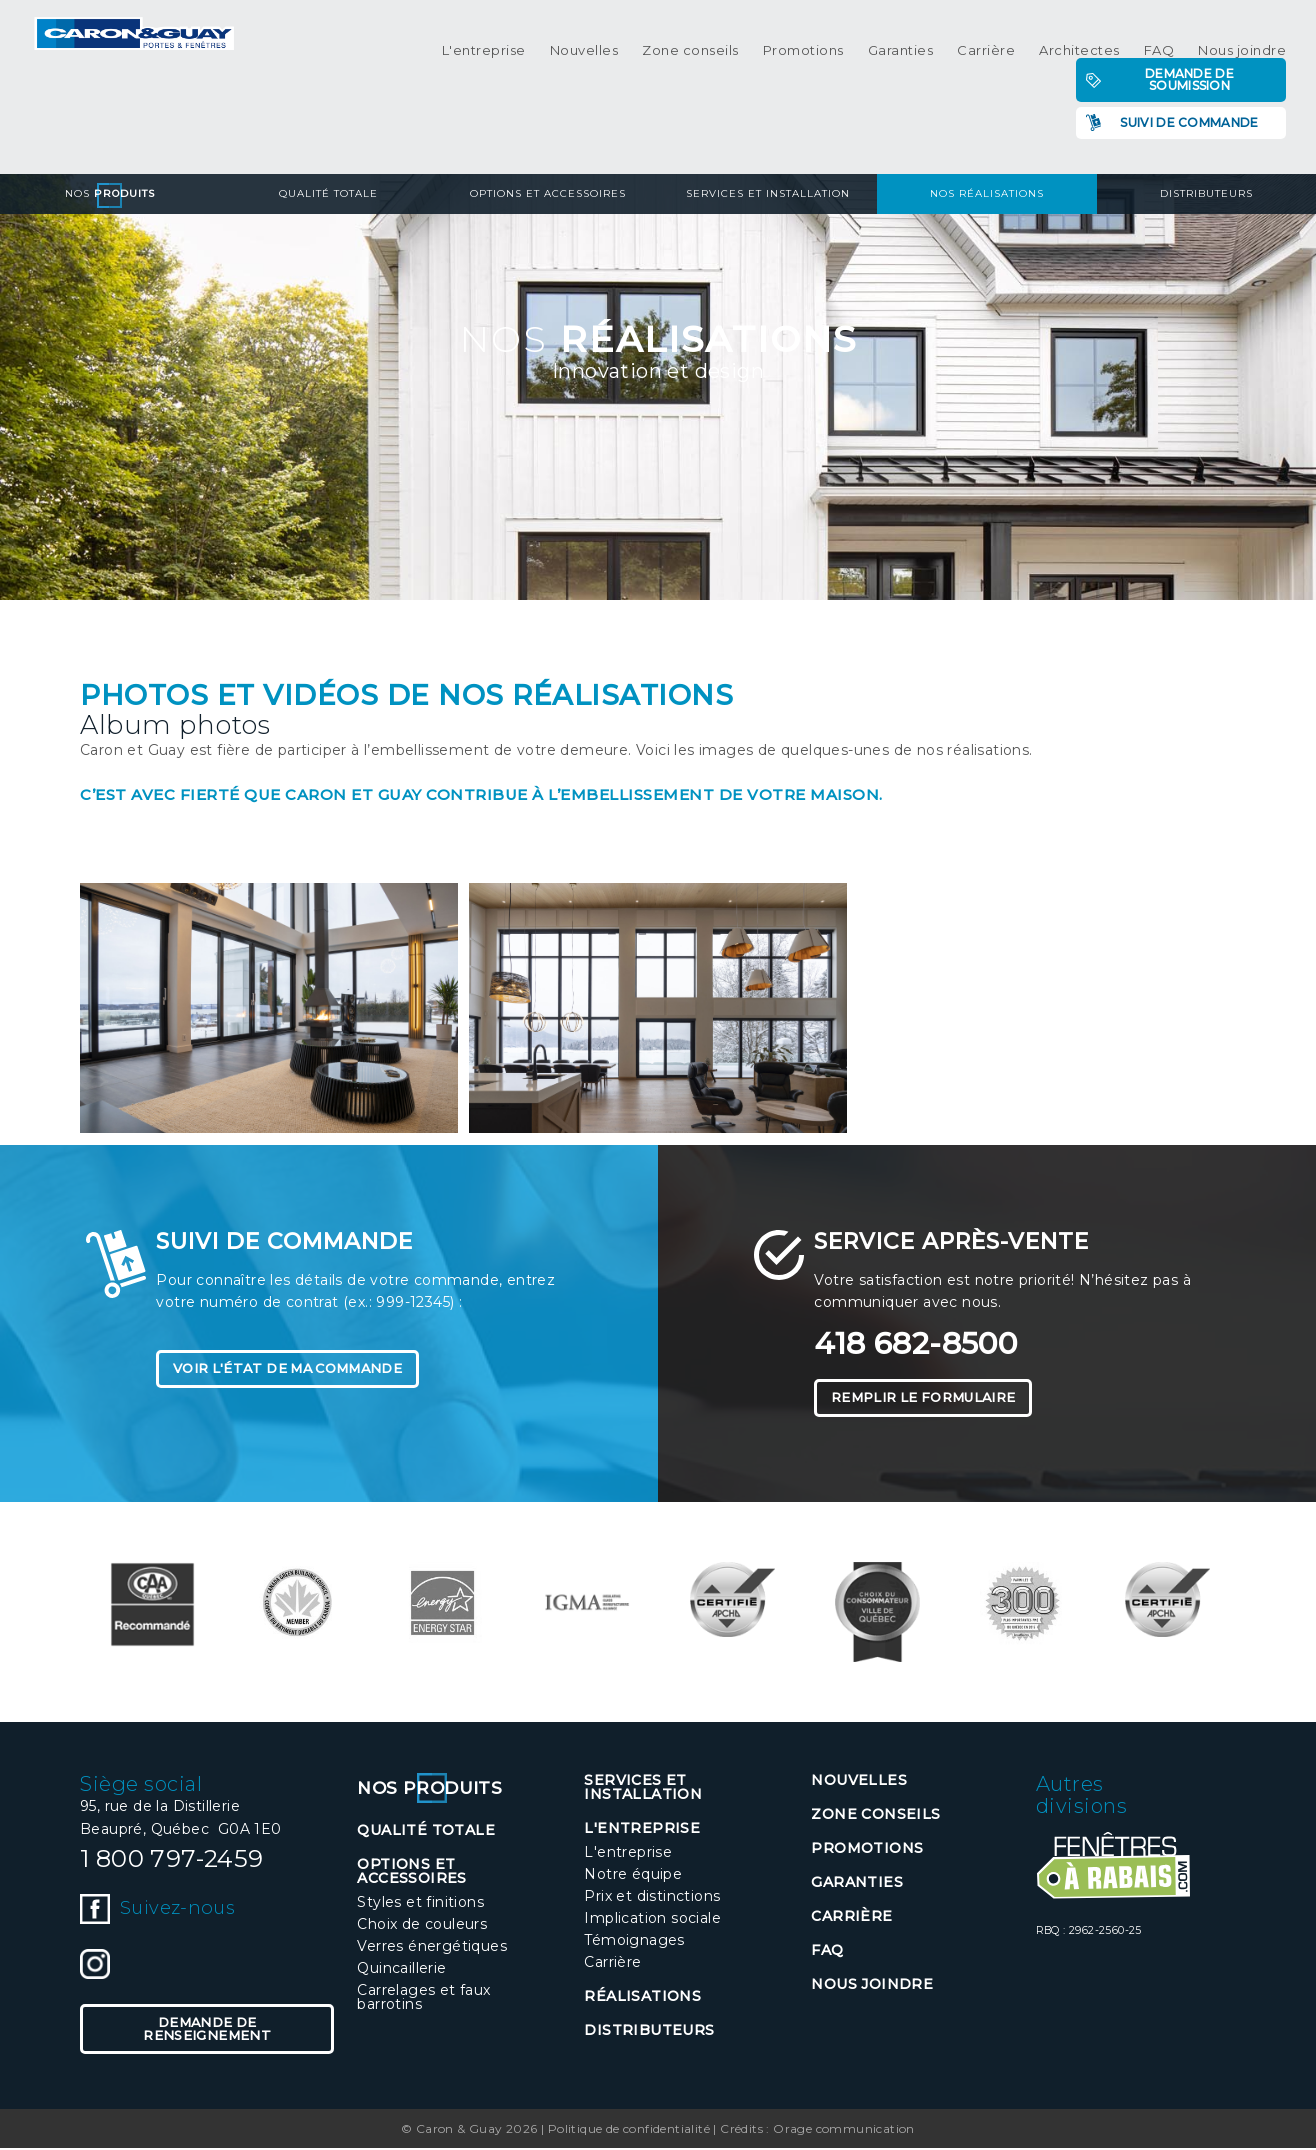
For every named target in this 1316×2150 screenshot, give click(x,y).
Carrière (986, 50)
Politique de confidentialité (629, 2130)
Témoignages (634, 1943)
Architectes (1079, 50)
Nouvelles (584, 50)
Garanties (901, 50)
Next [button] (1281, 1613)
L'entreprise (484, 50)
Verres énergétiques (432, 1949)
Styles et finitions (420, 1905)
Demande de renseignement (207, 2033)
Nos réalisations (987, 193)
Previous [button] (35, 1613)
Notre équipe (633, 1877)
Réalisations (642, 1999)
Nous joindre (1242, 50)
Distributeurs (1206, 193)
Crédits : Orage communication (817, 2130)
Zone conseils (690, 50)
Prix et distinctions (652, 1899)
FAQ (1159, 50)
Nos (110, 193)
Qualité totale (328, 193)
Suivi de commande (1189, 122)
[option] (152, 1606)
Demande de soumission (1189, 79)
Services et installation (768, 193)
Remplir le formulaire (936, 1399)
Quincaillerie (401, 1971)
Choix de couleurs (422, 1927)
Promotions (803, 50)
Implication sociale (652, 1921)
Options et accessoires (548, 193)
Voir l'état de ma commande (302, 1370)
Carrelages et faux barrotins (423, 2000)
